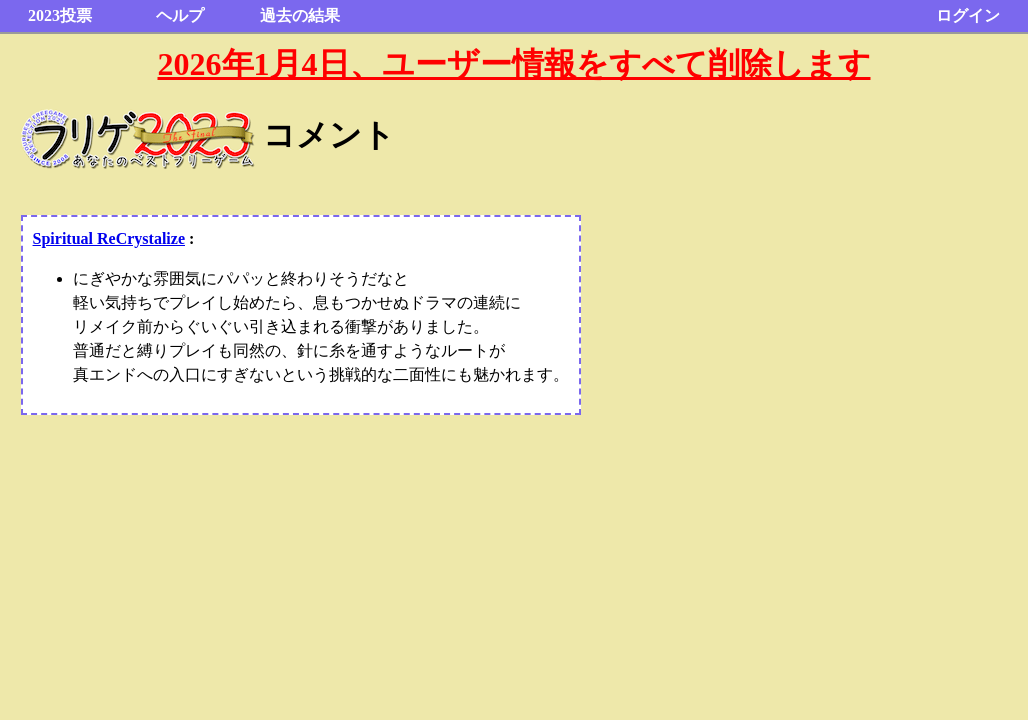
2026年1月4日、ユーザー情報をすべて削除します (514, 64)
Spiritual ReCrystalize (109, 238)
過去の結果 (300, 15)
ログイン (968, 15)
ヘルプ (180, 15)
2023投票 (60, 15)
